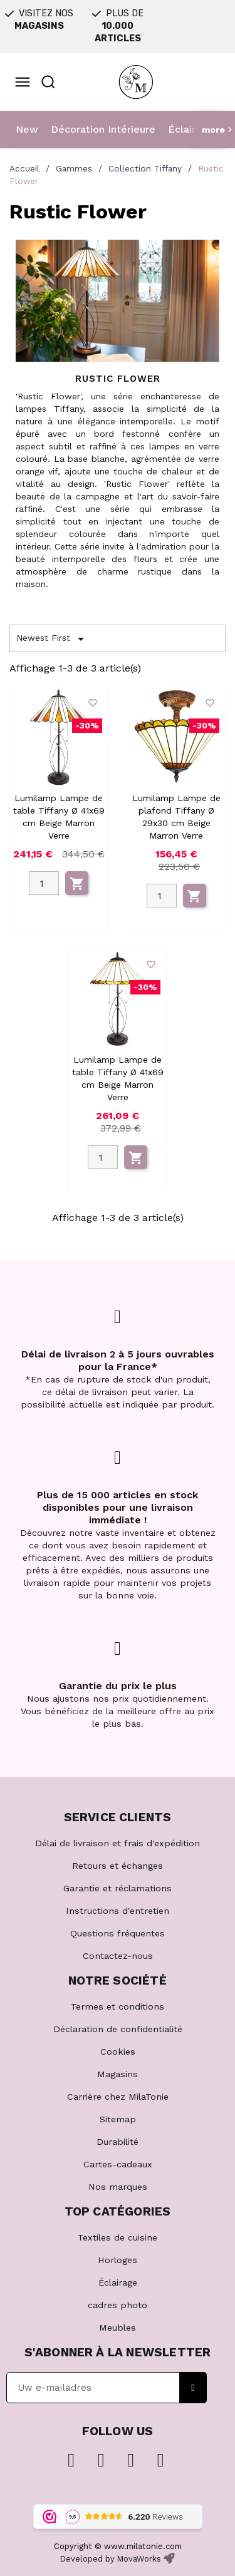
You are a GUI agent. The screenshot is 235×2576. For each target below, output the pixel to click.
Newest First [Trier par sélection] (52, 639)
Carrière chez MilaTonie (118, 2097)
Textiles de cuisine (117, 2237)
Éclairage (191, 129)
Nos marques (117, 2187)
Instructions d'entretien (117, 1911)
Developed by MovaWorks (110, 2558)
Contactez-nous (118, 1956)
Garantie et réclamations (117, 1888)
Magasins (117, 2074)
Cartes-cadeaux (117, 2164)
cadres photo (117, 2305)
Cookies (117, 2052)
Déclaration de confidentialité (117, 2029)
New (27, 129)
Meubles (117, 2328)
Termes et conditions (117, 2006)
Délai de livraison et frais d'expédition (117, 1843)
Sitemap (118, 2119)
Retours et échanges (117, 1866)
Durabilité (117, 2142)
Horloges (117, 2260)
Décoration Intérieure (103, 129)
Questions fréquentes (117, 1933)
